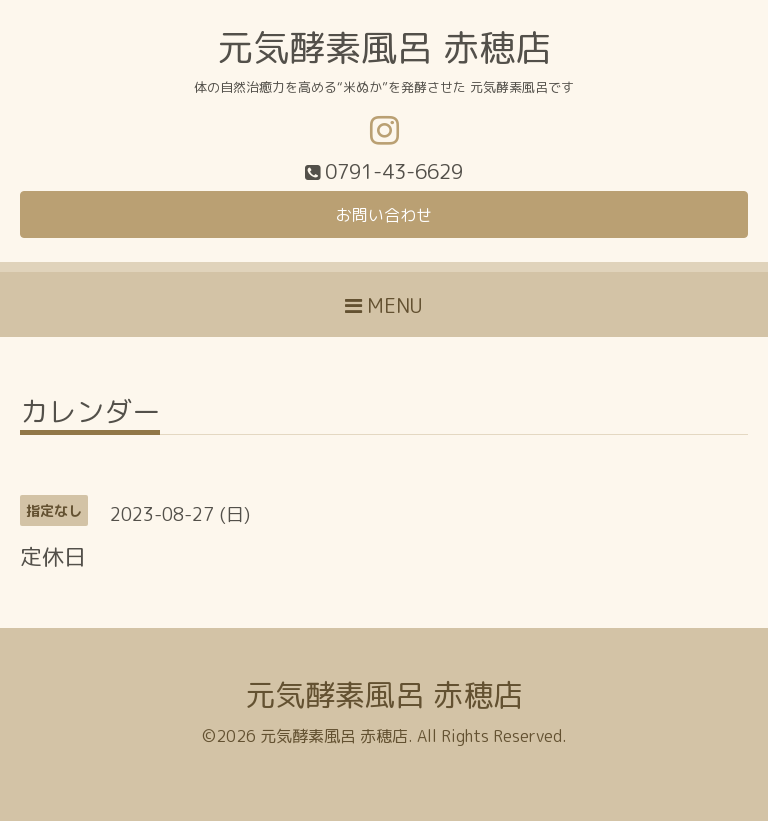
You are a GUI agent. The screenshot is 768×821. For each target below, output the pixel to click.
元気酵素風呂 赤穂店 (384, 47)
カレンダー (90, 414)
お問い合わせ (384, 215)
